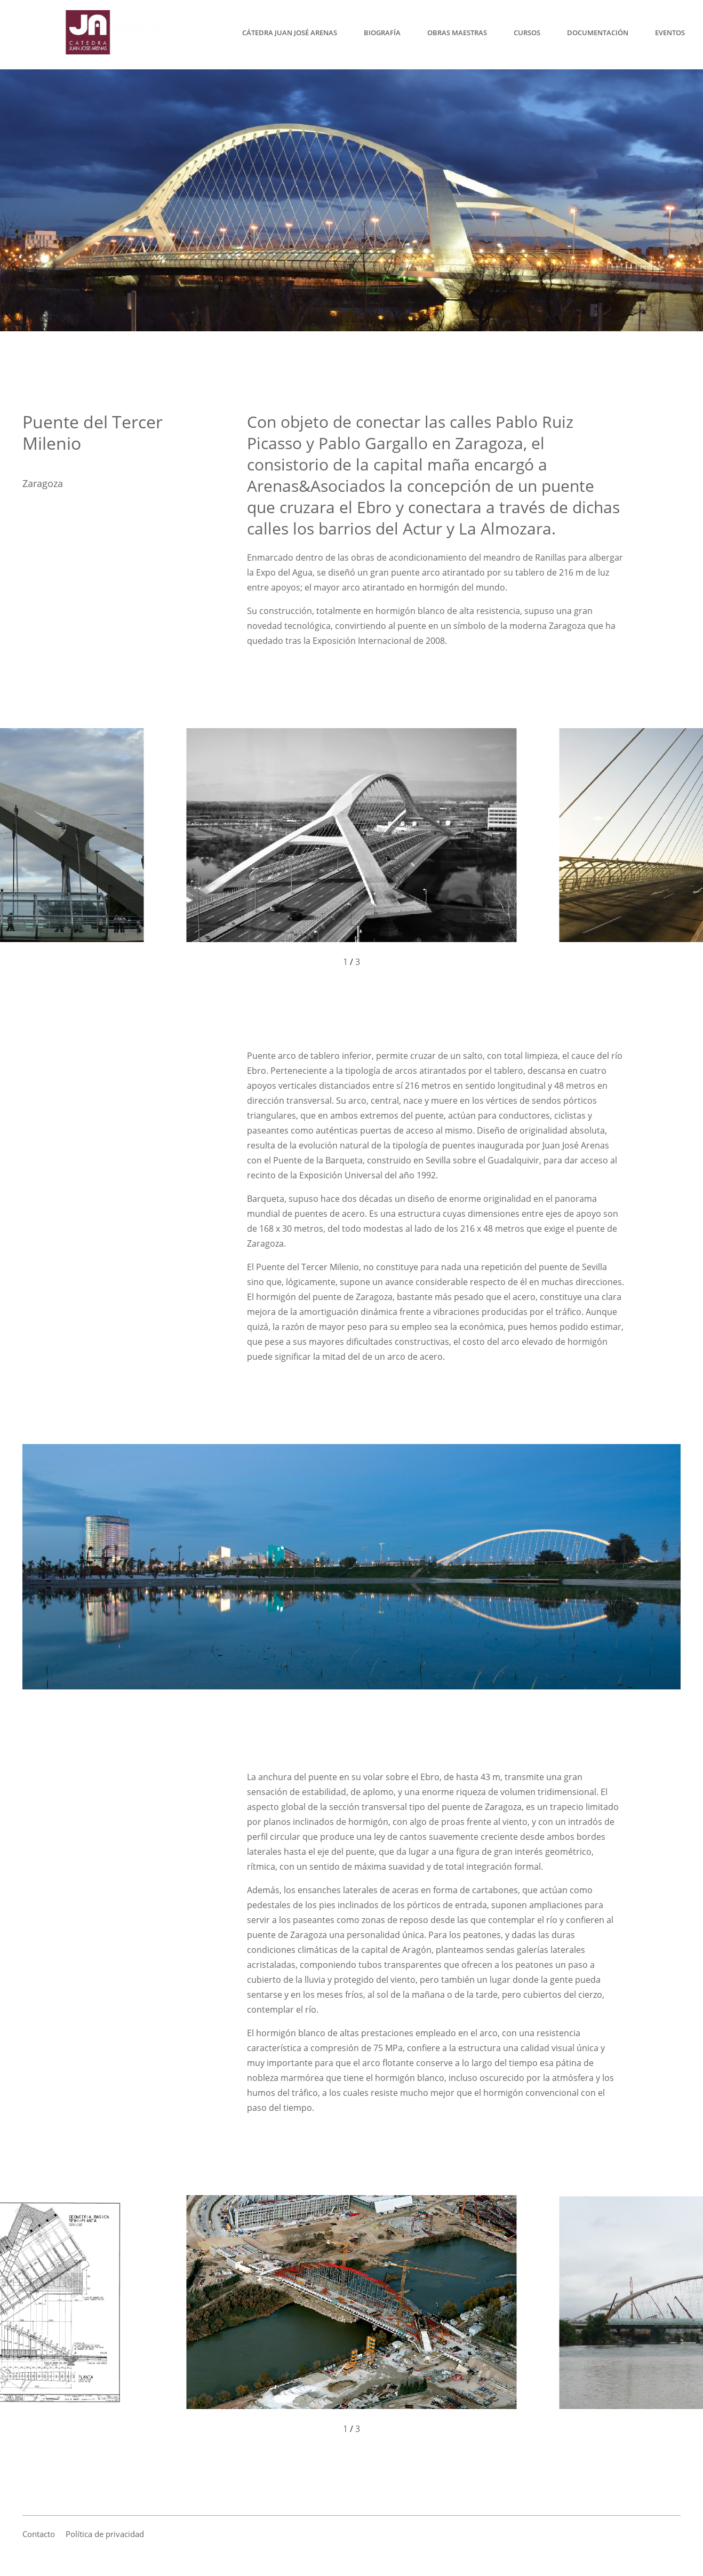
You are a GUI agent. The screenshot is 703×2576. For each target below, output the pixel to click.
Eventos (670, 35)
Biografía (382, 35)
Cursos (527, 35)
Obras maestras (457, 35)
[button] (176, 848)
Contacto (38, 2534)
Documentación (597, 35)
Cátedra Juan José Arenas (289, 35)
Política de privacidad (105, 2534)
